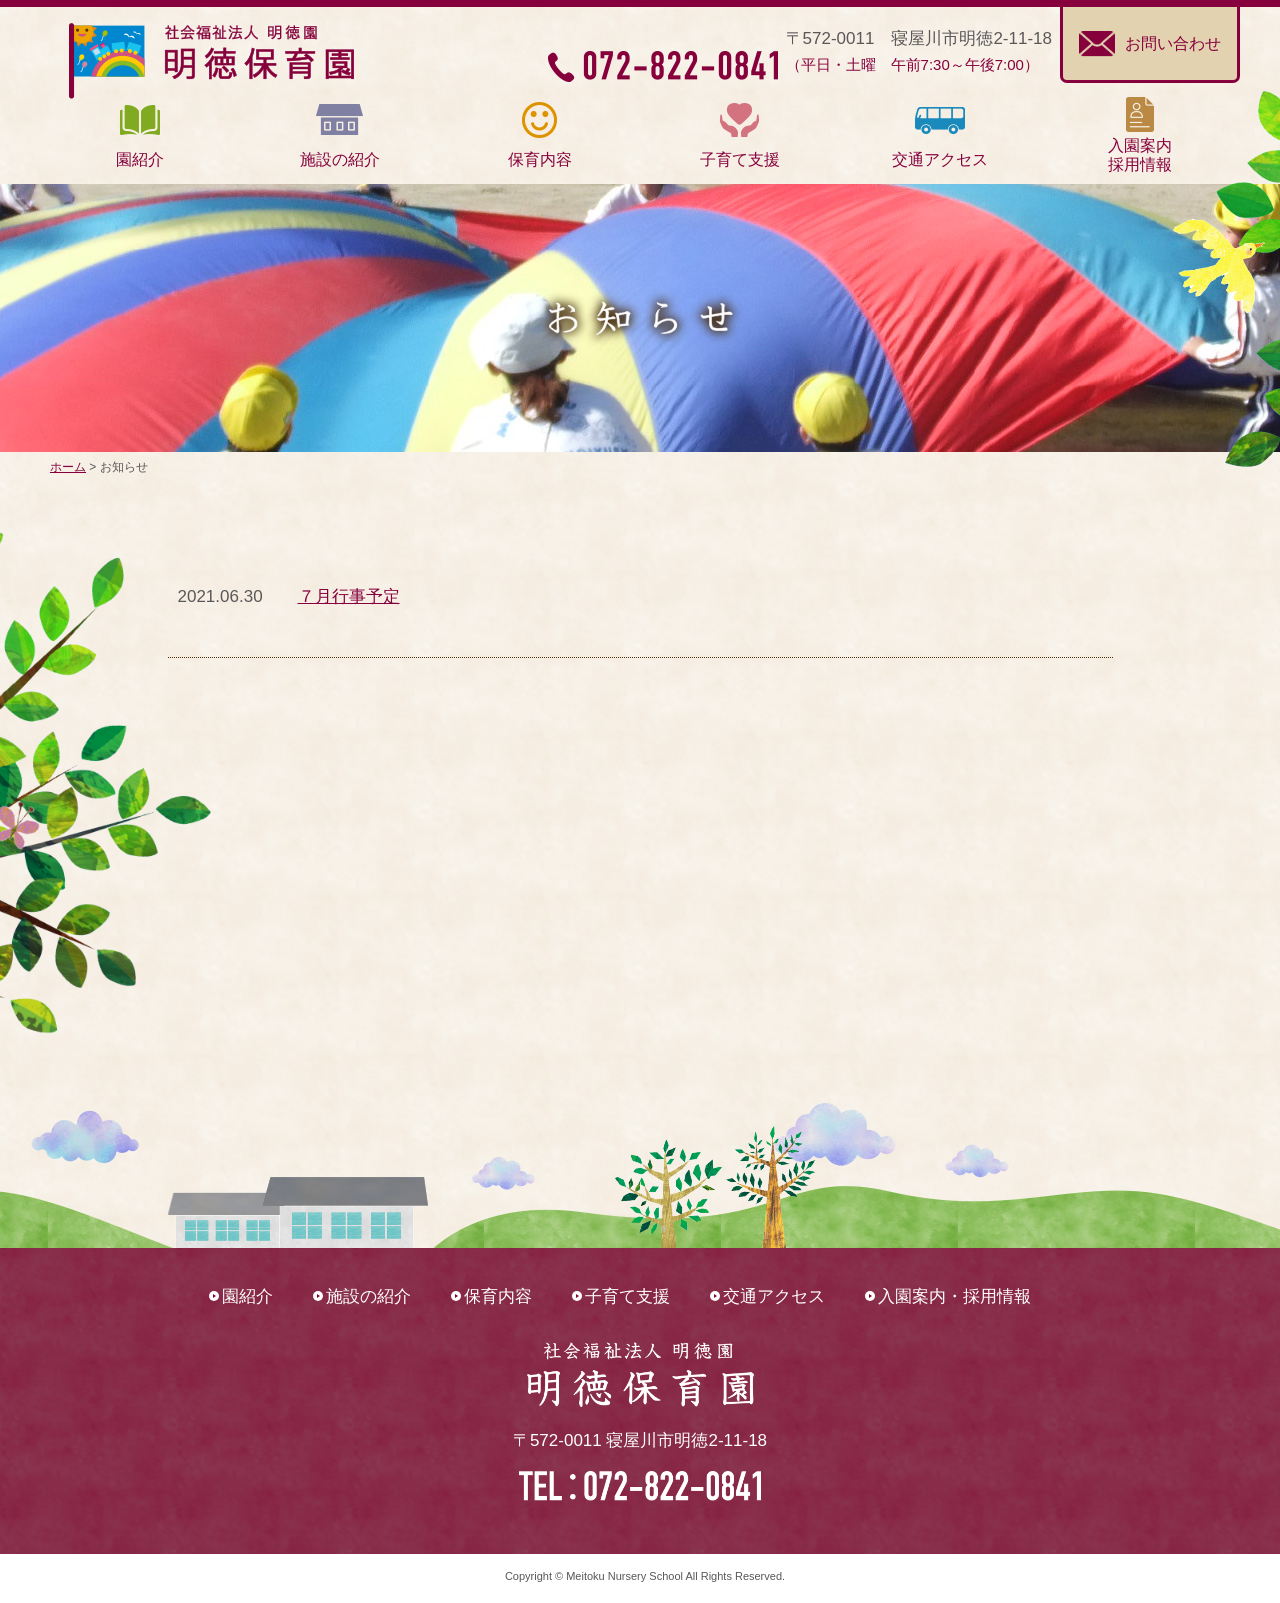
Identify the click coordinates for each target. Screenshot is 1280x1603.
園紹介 (247, 1296)
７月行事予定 (349, 596)
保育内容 (498, 1296)
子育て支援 (627, 1296)
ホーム (68, 467)
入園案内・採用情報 (954, 1296)
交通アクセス (774, 1296)
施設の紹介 (368, 1296)
